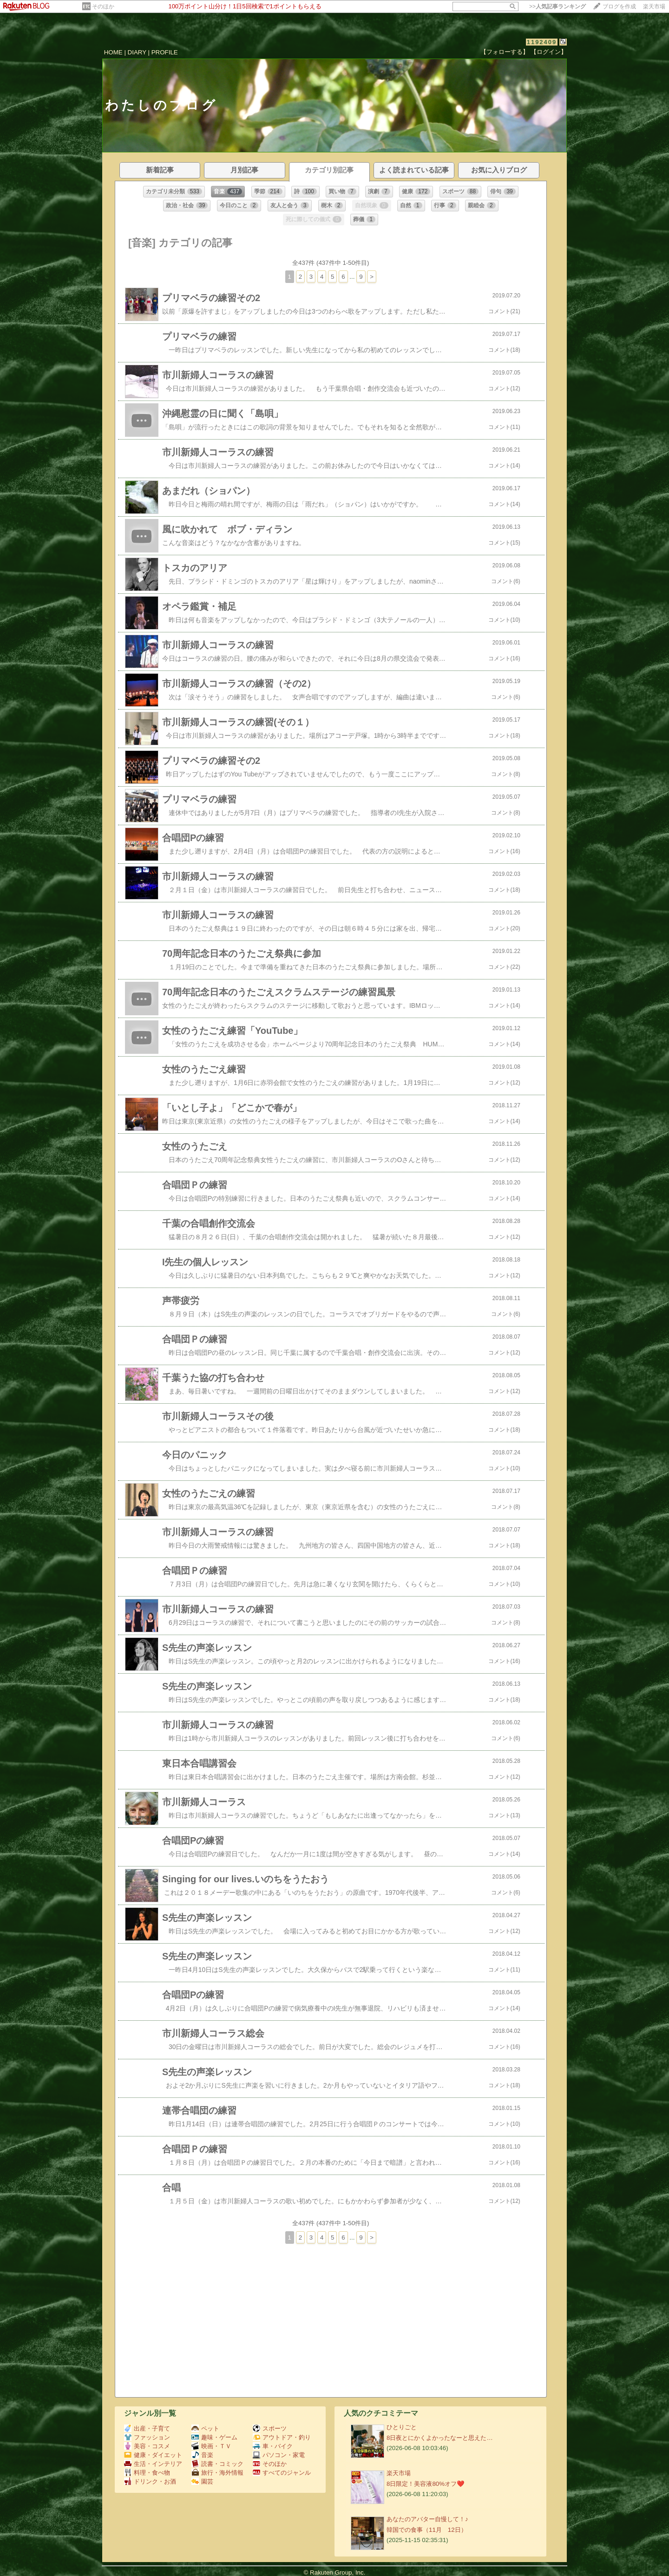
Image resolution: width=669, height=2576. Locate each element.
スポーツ (270, 2428)
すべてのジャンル (282, 2472)
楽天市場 (654, 6)
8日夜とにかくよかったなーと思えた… (440, 2437)
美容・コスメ (147, 2446)
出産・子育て (147, 2428)
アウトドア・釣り (282, 2437)
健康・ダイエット (153, 2454)
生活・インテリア (153, 2463)
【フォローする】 (504, 51)
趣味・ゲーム (214, 2437)
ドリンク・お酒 (150, 2481)
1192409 (542, 42)
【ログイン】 (549, 51)
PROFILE (164, 52)
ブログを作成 (619, 6)
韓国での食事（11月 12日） (427, 2529)
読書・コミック (217, 2463)
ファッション (147, 2437)
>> (557, 6)
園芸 (202, 2481)
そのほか (103, 6)
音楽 (202, 2454)
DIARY (137, 52)
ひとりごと (402, 2427)
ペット (205, 2428)
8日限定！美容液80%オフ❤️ (426, 2483)
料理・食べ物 (147, 2472)
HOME (113, 52)
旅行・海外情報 (217, 2472)
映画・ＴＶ (211, 2446)
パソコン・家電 (279, 2454)
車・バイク (273, 2446)
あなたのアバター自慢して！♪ (427, 2519)
